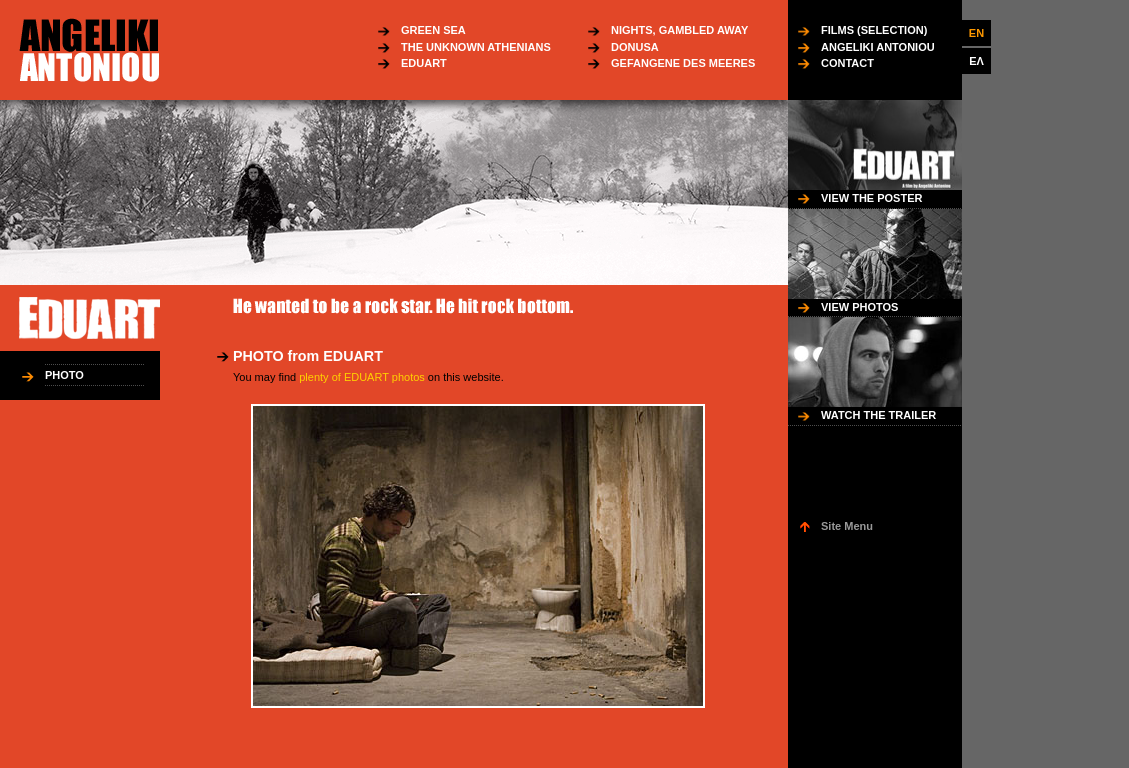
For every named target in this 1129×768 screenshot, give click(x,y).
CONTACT (847, 63)
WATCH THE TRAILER (878, 415)
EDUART (424, 63)
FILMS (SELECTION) (874, 30)
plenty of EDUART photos (362, 377)
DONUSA (635, 47)
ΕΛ (976, 61)
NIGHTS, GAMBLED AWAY (679, 30)
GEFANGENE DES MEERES (683, 63)
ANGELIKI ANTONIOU (878, 47)
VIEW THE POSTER (871, 198)
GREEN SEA (433, 30)
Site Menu (847, 526)
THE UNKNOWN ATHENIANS (476, 47)
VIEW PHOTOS (859, 307)
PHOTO (64, 375)
